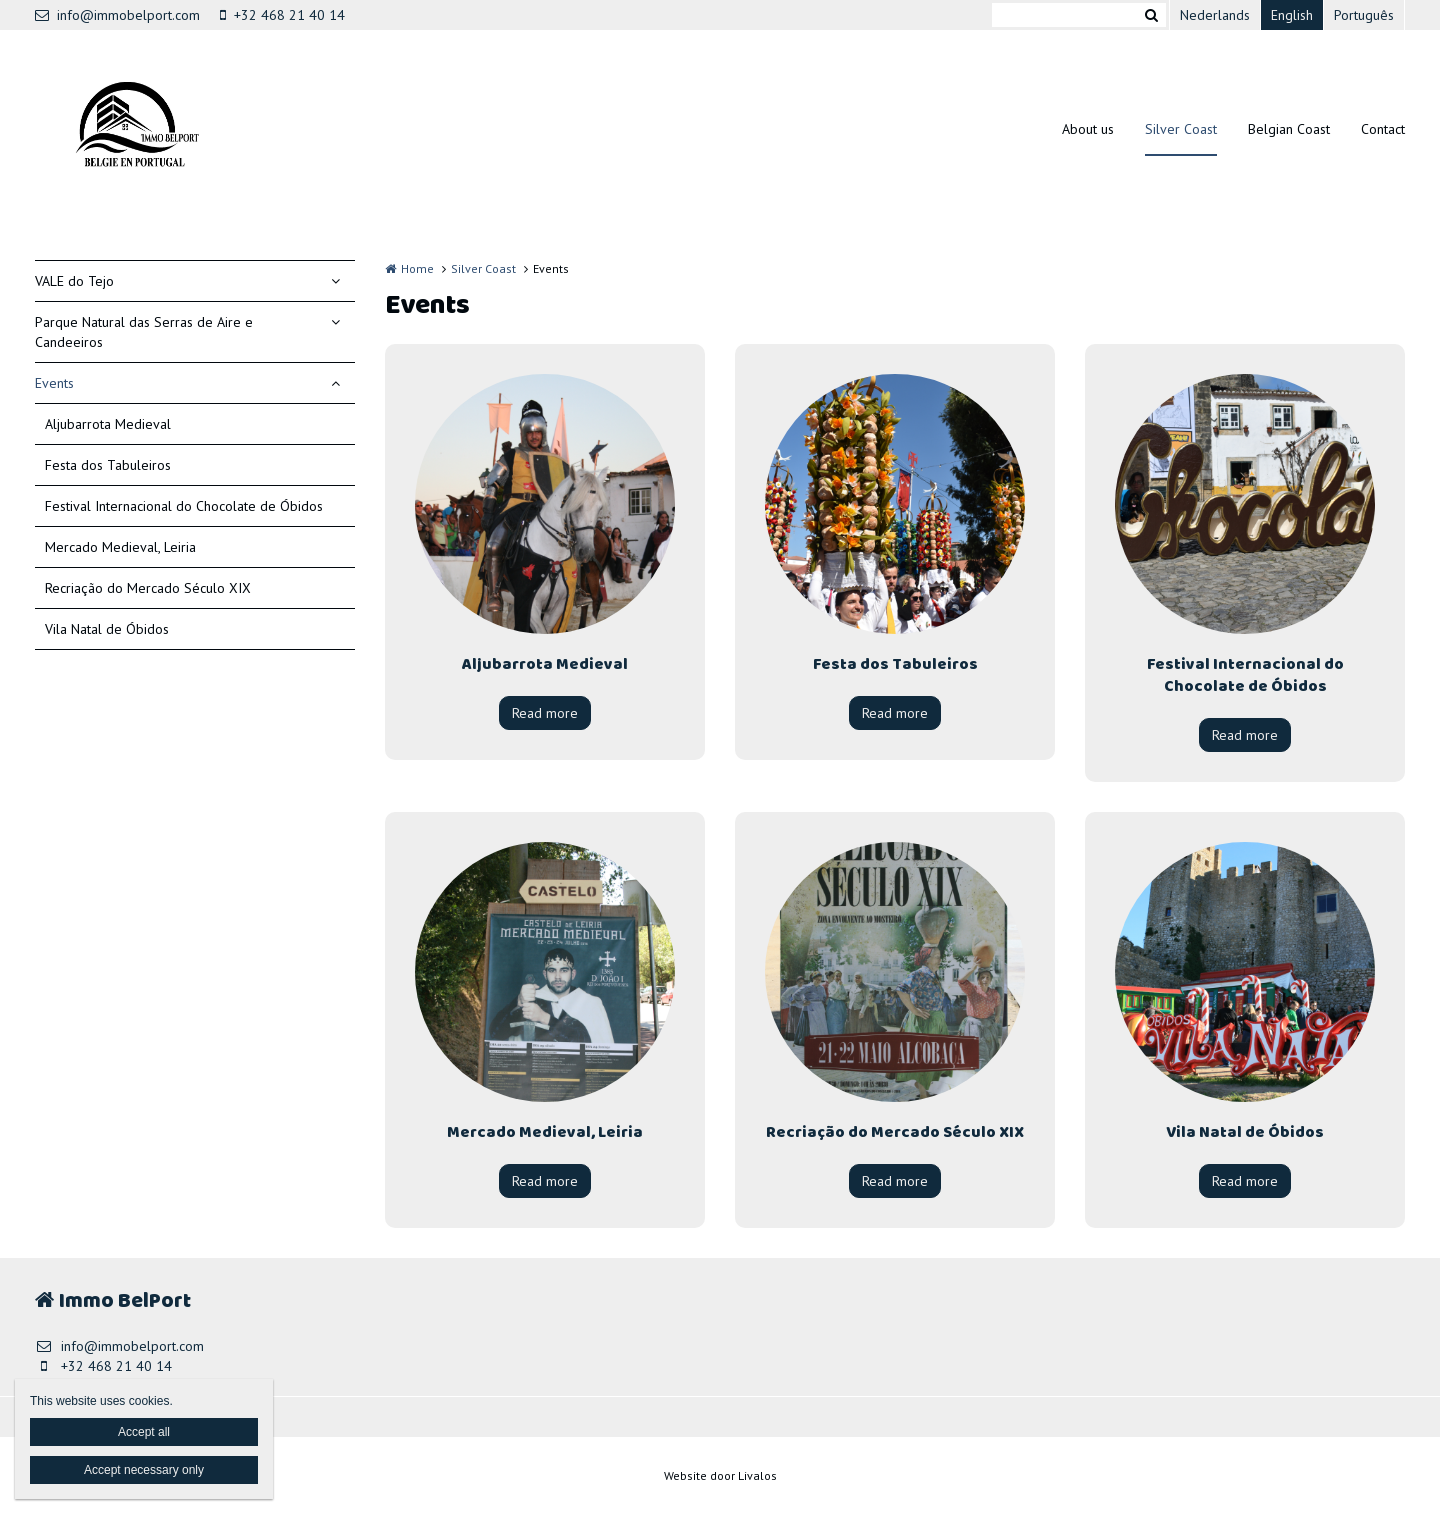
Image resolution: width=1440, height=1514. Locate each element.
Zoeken (1151, 15)
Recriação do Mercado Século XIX (148, 588)
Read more (545, 713)
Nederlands (1215, 15)
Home (417, 268)
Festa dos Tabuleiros (108, 465)
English (1292, 15)
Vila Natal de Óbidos (107, 629)
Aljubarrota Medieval (108, 424)
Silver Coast (1181, 129)
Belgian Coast (1289, 129)
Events (54, 383)
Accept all (144, 1432)
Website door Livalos (720, 1475)
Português (1364, 15)
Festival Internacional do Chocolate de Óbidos (184, 506)
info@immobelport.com (117, 15)
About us (1088, 129)
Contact (1383, 129)
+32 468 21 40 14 (282, 15)
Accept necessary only (144, 1470)
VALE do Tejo (74, 281)
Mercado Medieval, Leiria (120, 547)
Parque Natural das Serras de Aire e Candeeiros (144, 332)
